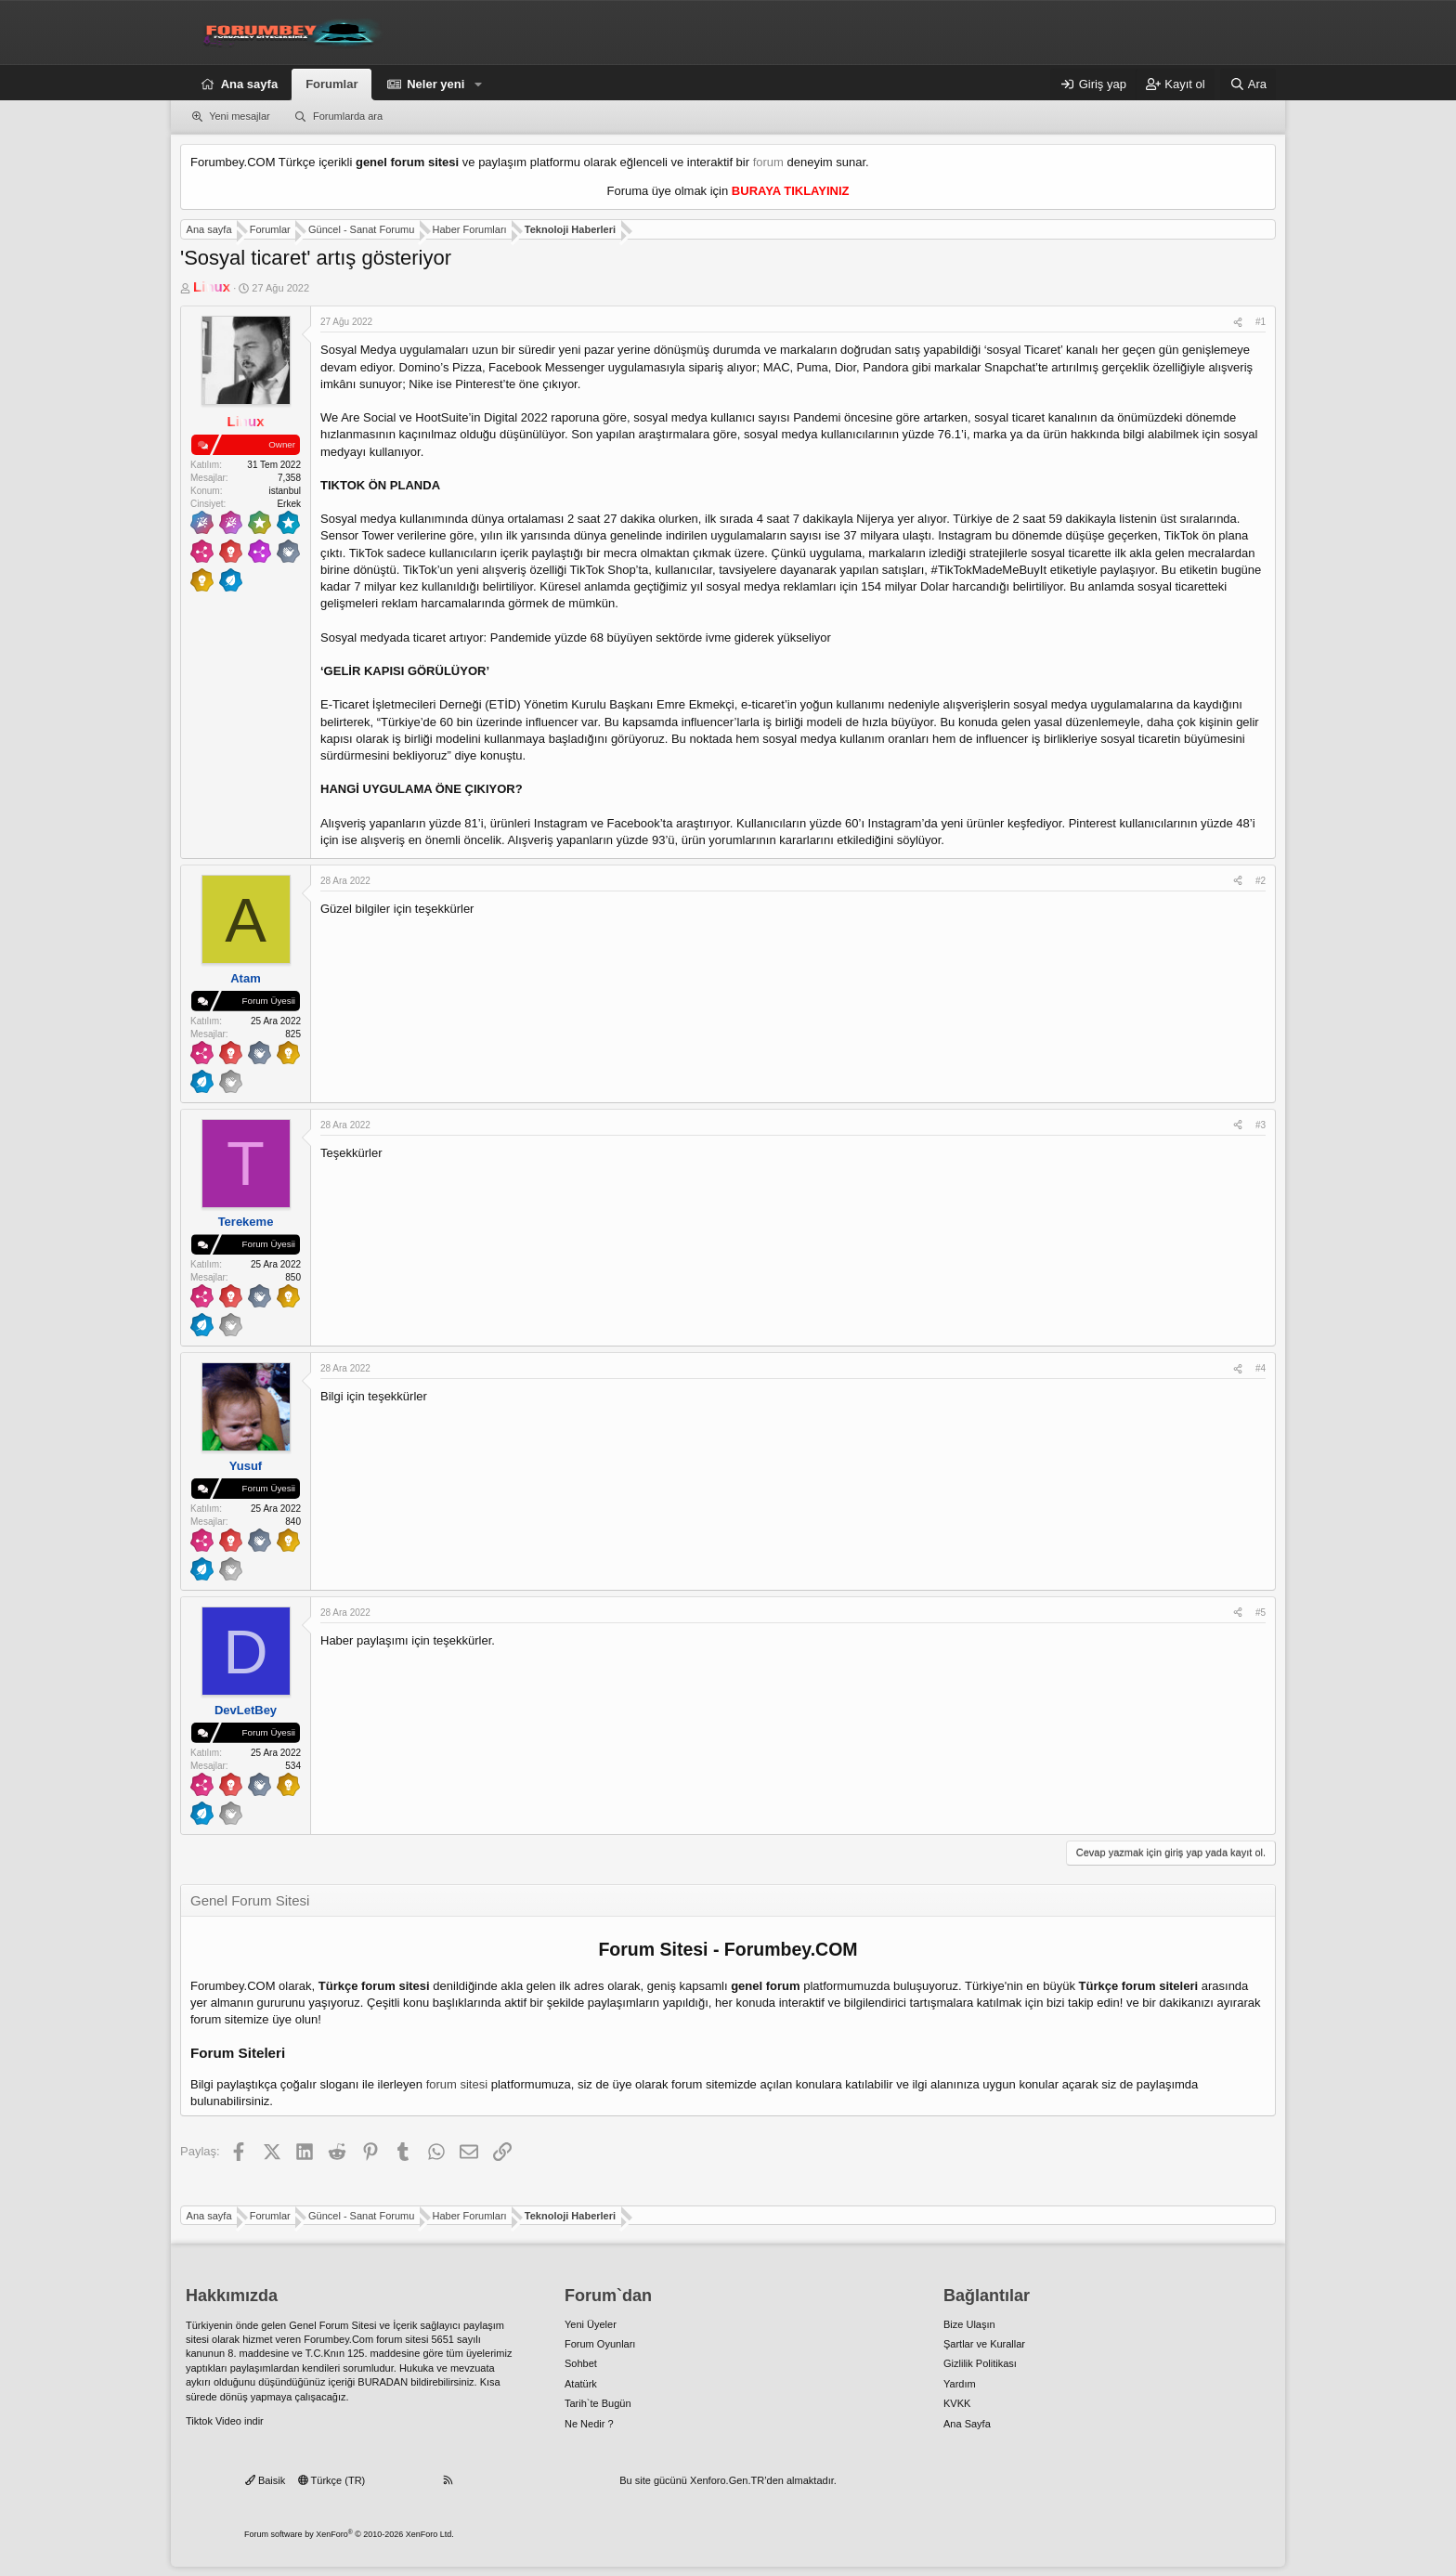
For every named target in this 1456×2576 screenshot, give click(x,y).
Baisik (265, 2480)
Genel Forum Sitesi (332, 2325)
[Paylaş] (1238, 322)
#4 (1260, 1368)
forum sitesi (457, 2084)
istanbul (285, 491)
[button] (478, 84)
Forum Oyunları (600, 2343)
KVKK (956, 2403)
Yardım (959, 2383)
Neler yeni (435, 84)
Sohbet (581, 2363)
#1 (1260, 322)
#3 (1260, 1125)
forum (768, 162)
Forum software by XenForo (349, 2534)
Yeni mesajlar (239, 116)
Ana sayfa (249, 84)
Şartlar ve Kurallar (984, 2343)
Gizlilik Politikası (980, 2363)
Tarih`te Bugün (598, 2403)
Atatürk (581, 2383)
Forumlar (332, 84)
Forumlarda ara (348, 116)
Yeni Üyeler (591, 2324)
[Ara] (1248, 84)
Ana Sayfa (967, 2423)
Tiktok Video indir (225, 2420)
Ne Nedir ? (589, 2423)
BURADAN (383, 2381)
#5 (1260, 1612)
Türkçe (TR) (332, 2480)
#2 (1260, 881)
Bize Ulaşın (969, 2324)
